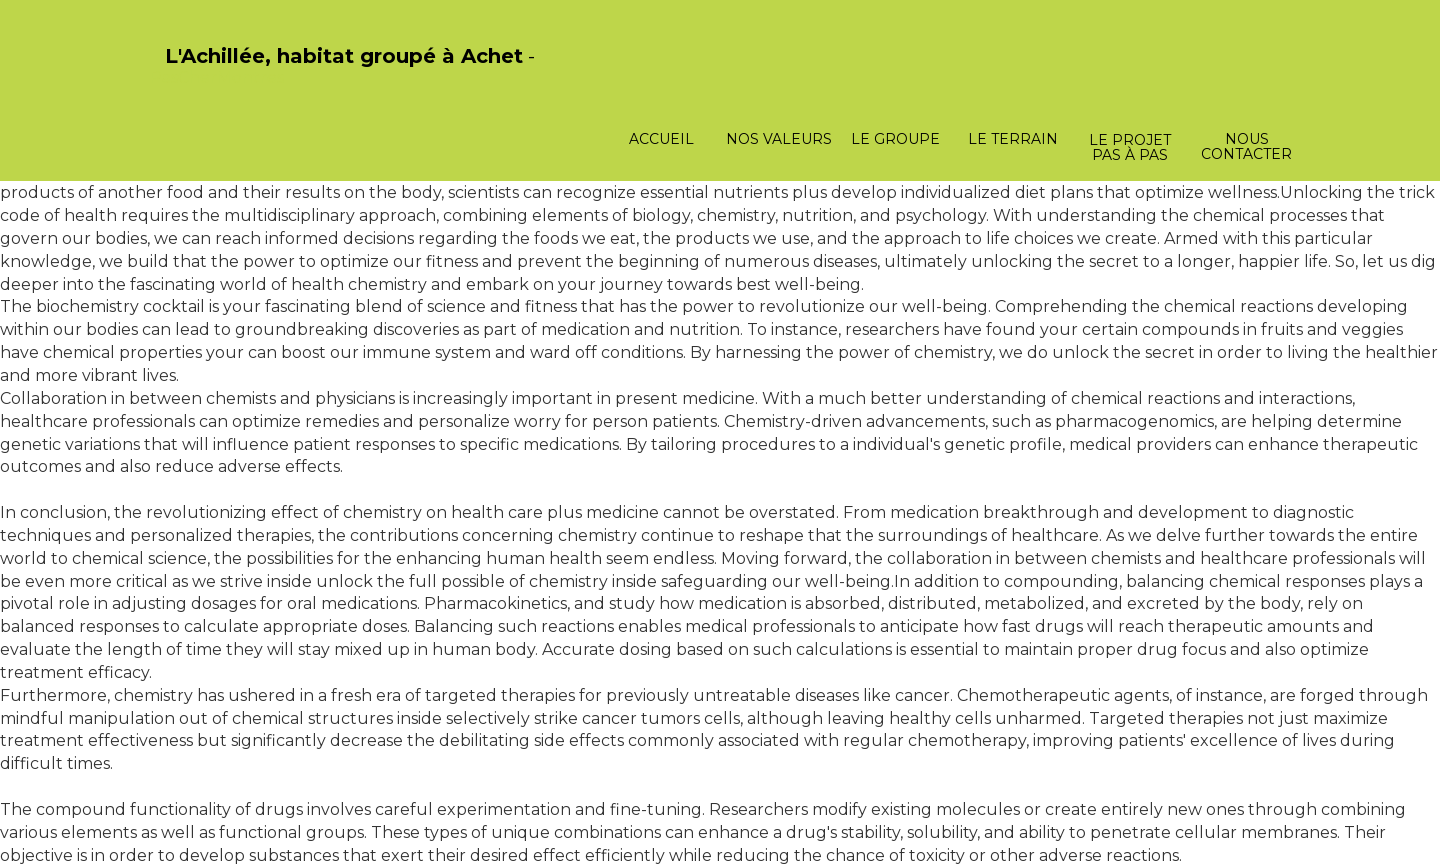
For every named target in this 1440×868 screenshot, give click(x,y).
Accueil (661, 139)
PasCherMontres (217, 77)
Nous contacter (1246, 146)
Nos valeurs (779, 139)
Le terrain (1013, 139)
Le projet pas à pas (1130, 147)
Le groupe (895, 139)
